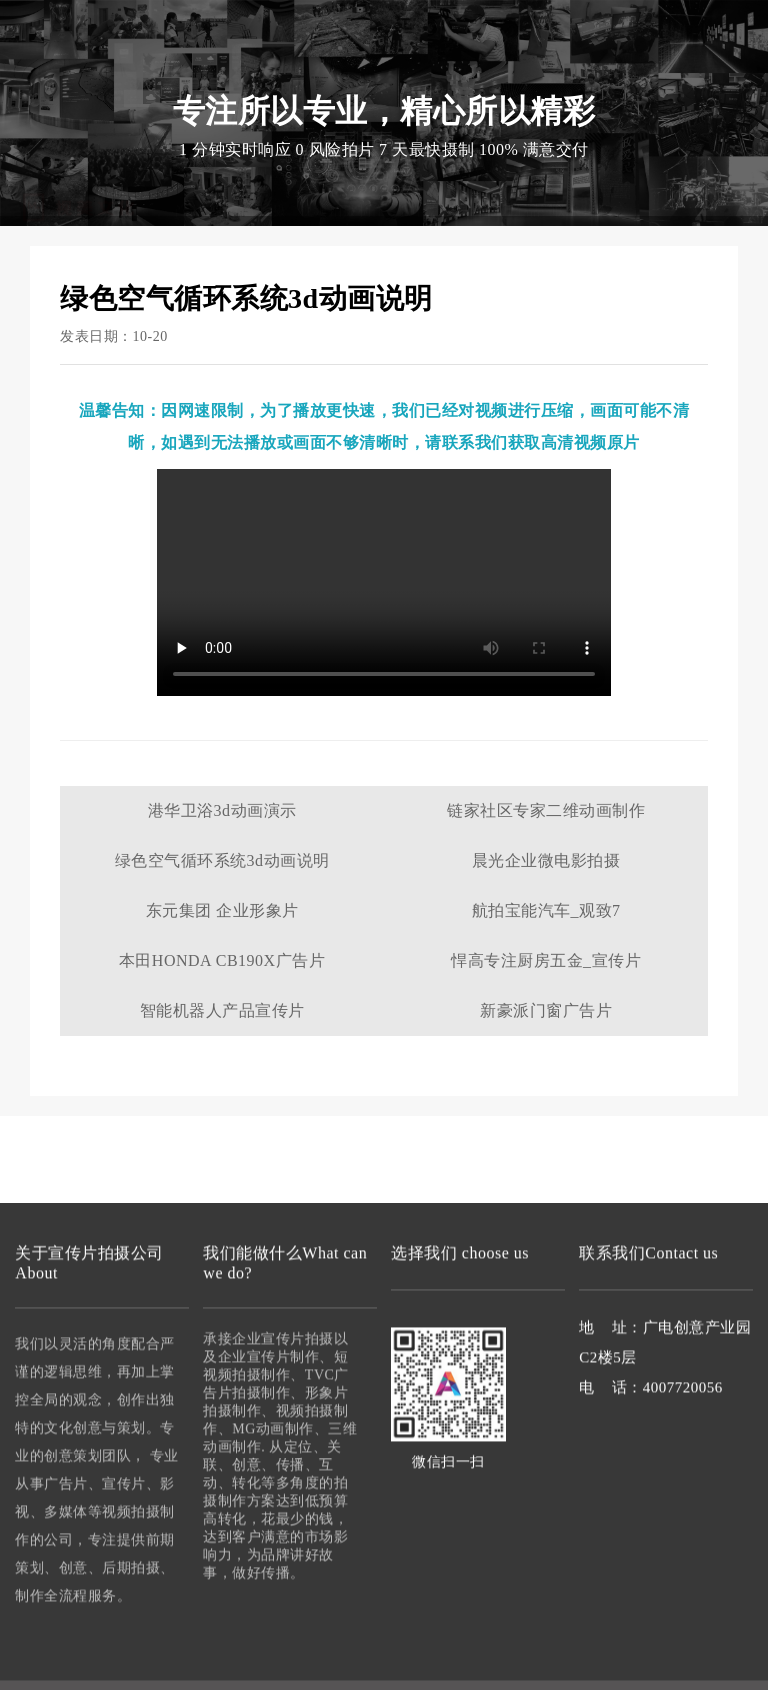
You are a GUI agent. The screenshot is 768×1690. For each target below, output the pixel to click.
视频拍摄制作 (342, 79)
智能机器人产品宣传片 (222, 1010)
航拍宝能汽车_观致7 (546, 910)
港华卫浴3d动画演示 (222, 810)
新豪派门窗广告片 (546, 1010)
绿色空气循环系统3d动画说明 (222, 860)
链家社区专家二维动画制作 (546, 810)
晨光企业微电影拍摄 (546, 860)
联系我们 (581, 79)
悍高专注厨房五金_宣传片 (546, 960)
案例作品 (511, 79)
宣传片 (214, 40)
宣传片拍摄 (250, 79)
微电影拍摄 (434, 79)
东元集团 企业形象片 (222, 910)
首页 (187, 79)
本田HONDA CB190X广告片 (222, 960)
